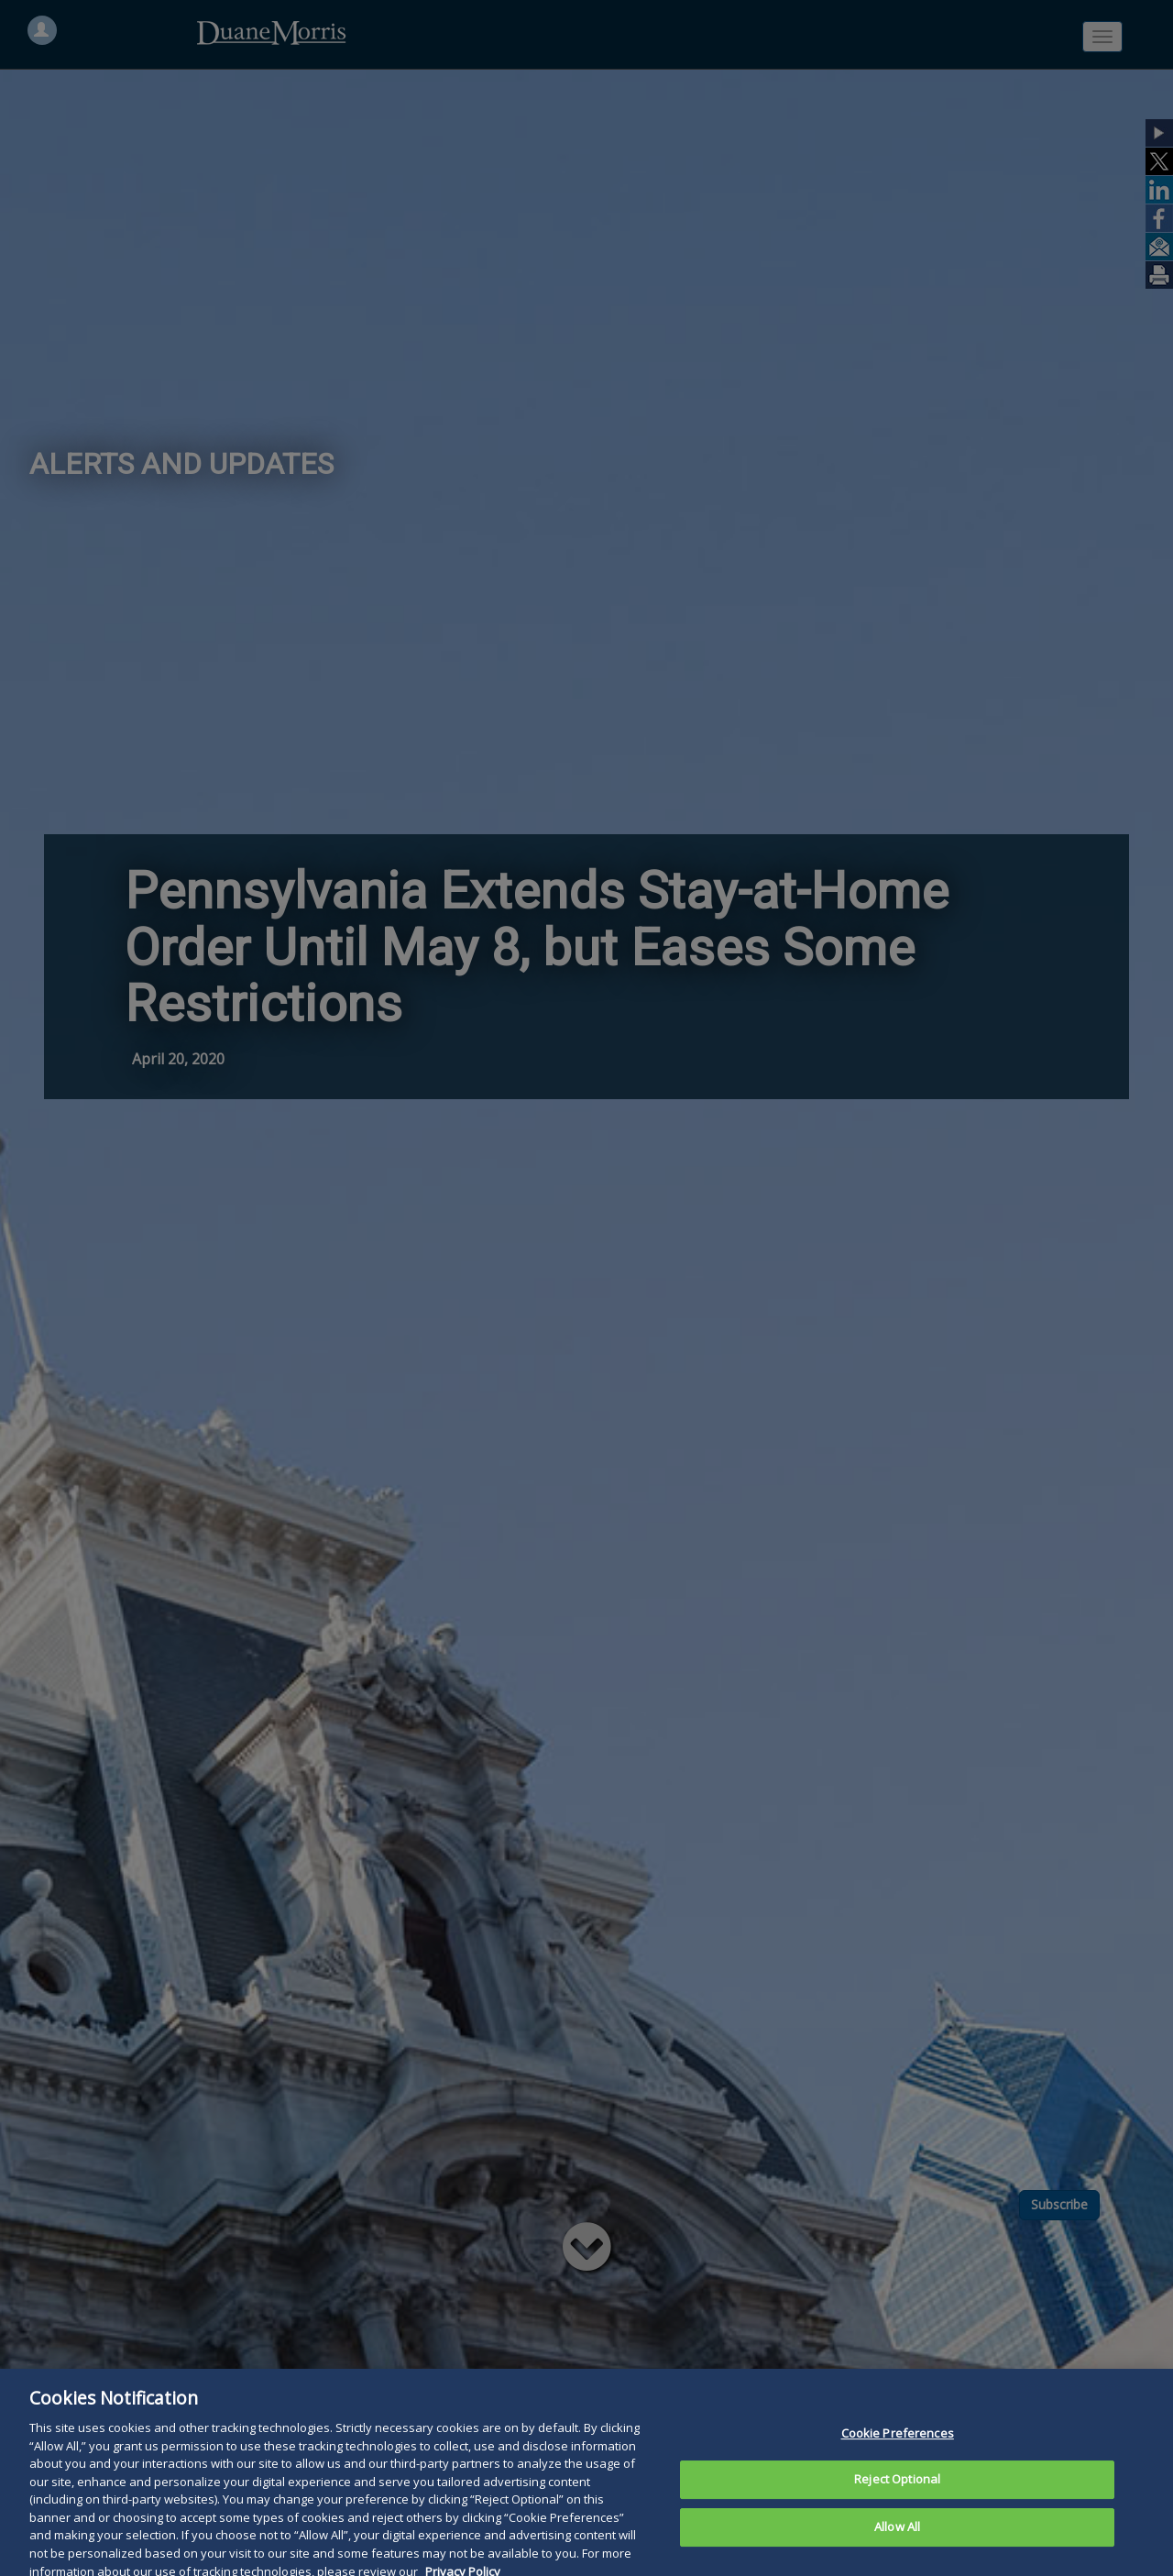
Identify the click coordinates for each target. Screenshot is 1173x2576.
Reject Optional (897, 2505)
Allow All (897, 2552)
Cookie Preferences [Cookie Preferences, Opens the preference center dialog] (897, 2458)
